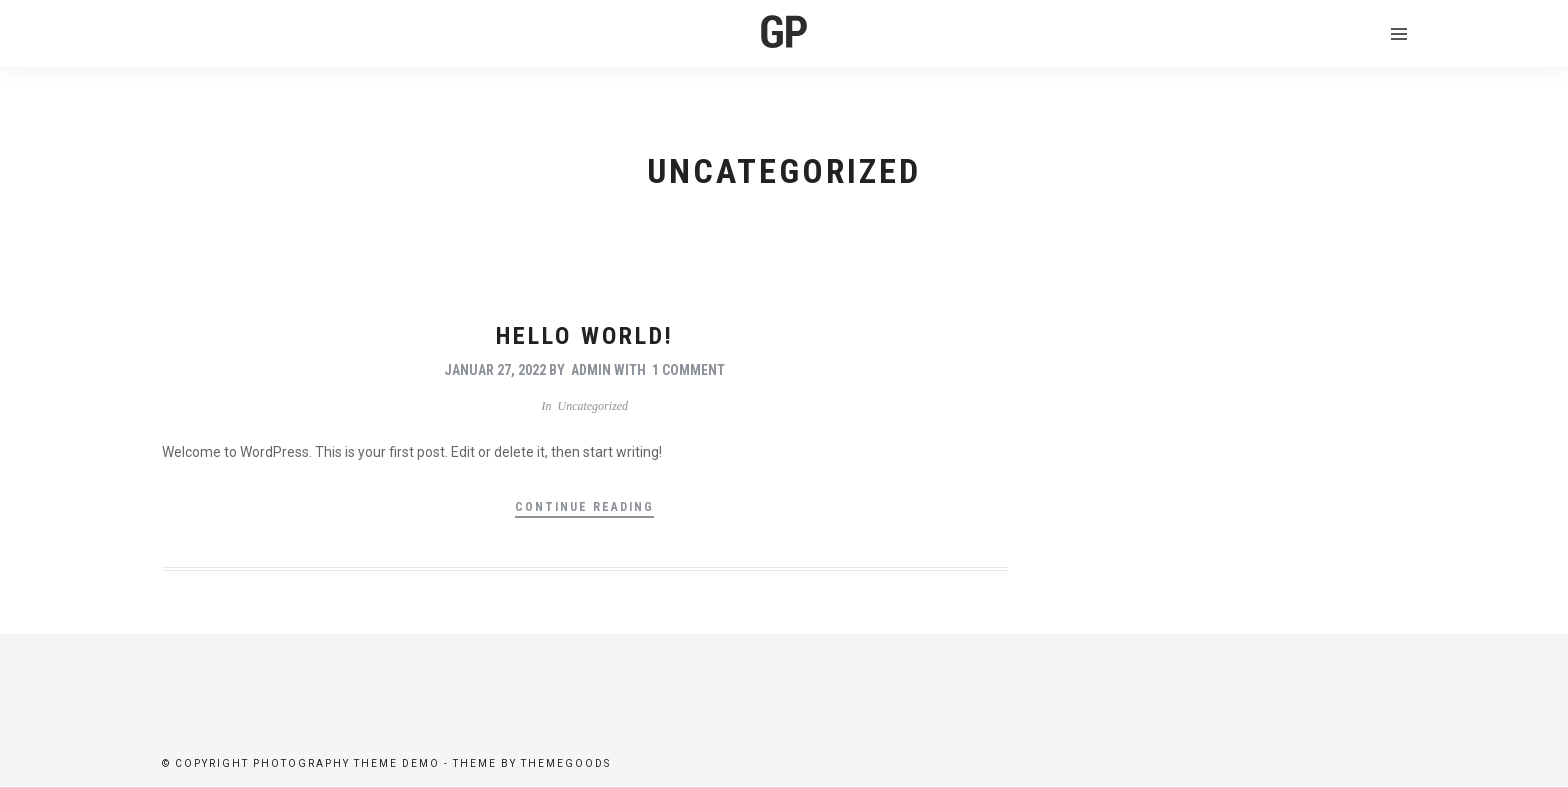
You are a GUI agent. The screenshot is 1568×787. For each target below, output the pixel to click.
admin (591, 370)
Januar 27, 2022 (495, 370)
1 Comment (688, 370)
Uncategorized (592, 406)
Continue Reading (584, 507)
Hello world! (585, 336)
